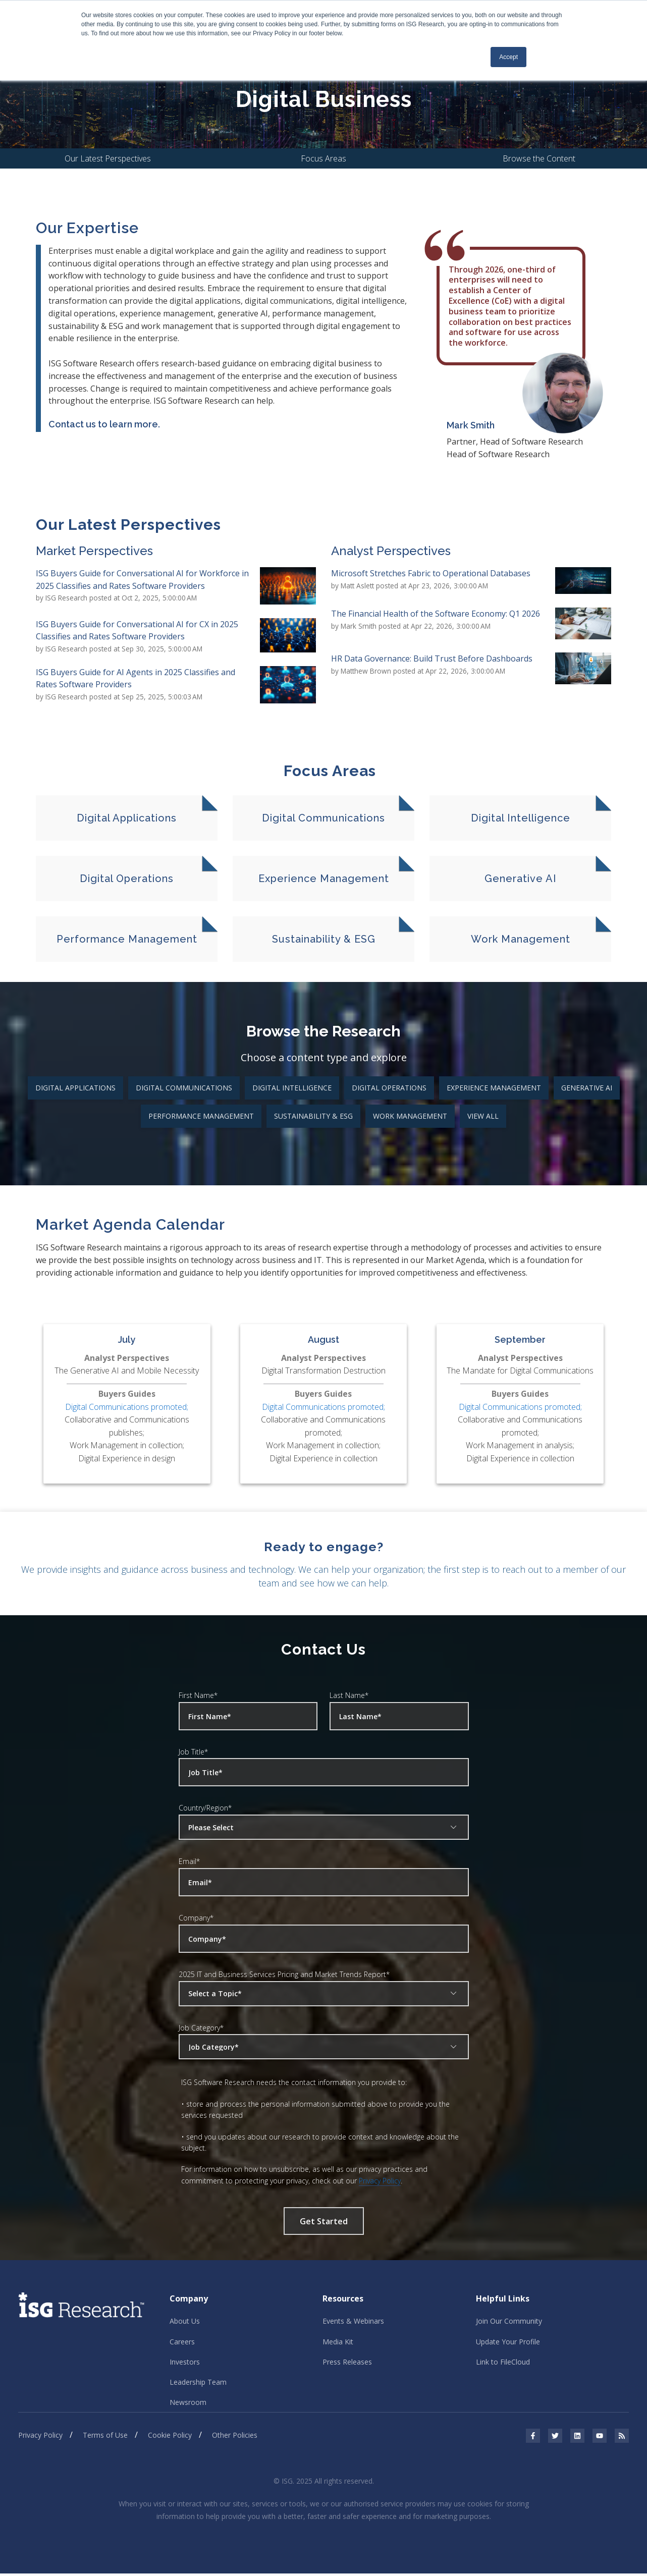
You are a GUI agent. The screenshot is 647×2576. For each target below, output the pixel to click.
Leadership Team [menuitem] (198, 2384)
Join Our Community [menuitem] (509, 2322)
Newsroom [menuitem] (188, 2404)
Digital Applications (75, 1088)
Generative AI (586, 1088)
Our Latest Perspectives (108, 159)
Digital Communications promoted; (126, 1406)
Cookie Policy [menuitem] (170, 2438)
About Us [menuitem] (185, 2322)
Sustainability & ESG (313, 1116)
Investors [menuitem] (185, 2363)
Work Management (410, 1116)
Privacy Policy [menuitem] (40, 2438)
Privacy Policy (380, 2181)
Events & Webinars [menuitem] (353, 2322)
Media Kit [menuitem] (337, 2342)
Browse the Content (539, 159)
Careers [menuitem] (182, 2342)
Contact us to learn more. (104, 424)
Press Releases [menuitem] (347, 2363)
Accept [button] (508, 57)
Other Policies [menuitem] (234, 2438)
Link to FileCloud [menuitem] (503, 2363)
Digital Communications (184, 1088)
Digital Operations (389, 1088)
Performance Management (201, 1116)
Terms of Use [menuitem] (105, 2438)
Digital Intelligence (292, 1088)
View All (483, 1116)
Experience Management (494, 1088)
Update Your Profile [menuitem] (508, 2342)
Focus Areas (323, 159)
